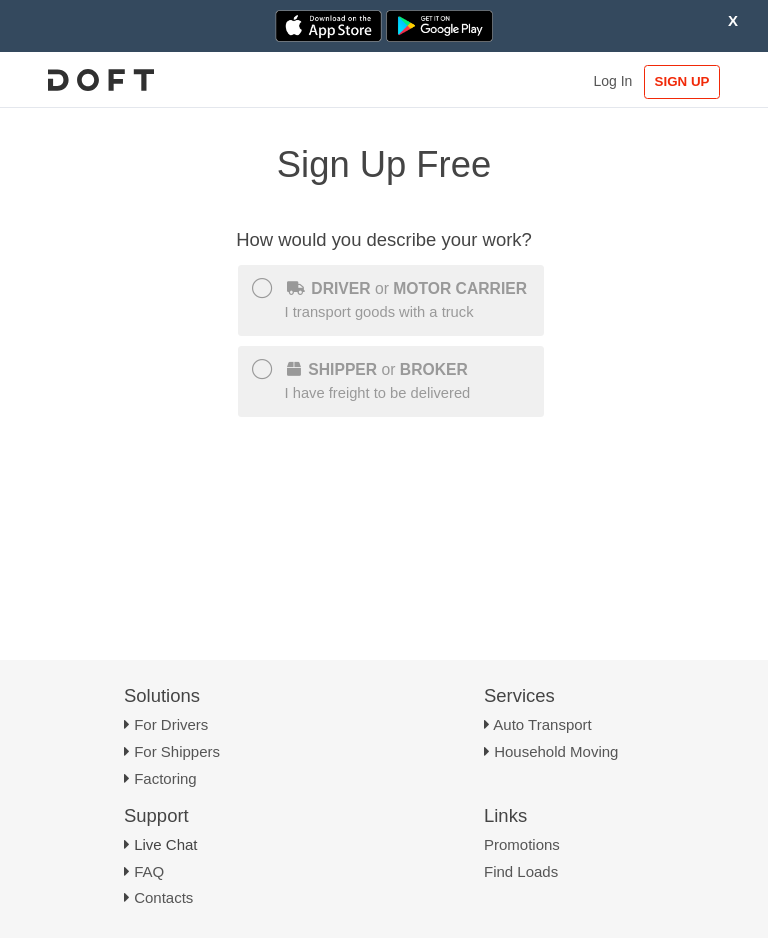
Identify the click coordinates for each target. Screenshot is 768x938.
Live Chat (165, 844)
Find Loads (521, 871)
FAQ (149, 871)
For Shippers (177, 751)
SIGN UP (682, 81)
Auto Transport (542, 724)
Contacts (163, 897)
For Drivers (171, 724)
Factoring (165, 778)
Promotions (522, 844)
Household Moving (556, 751)
